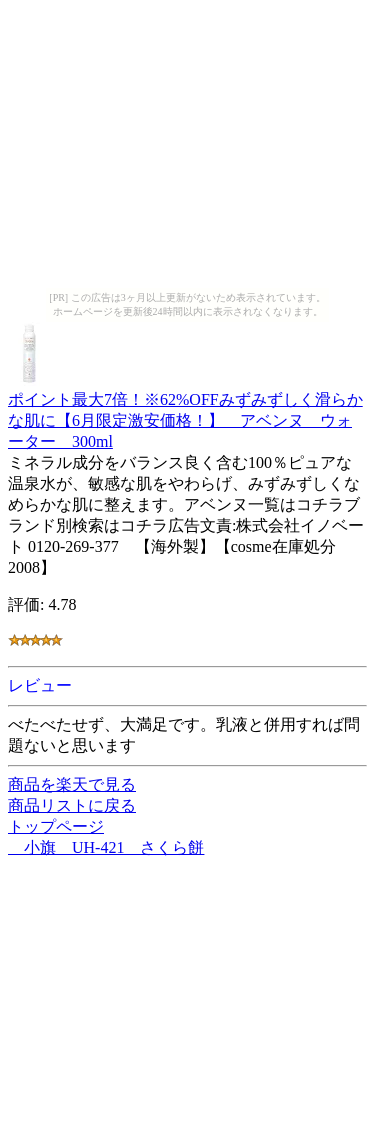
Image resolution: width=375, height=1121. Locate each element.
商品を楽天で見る (72, 784)
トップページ (56, 826)
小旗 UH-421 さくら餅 (106, 847)
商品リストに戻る (72, 805)
